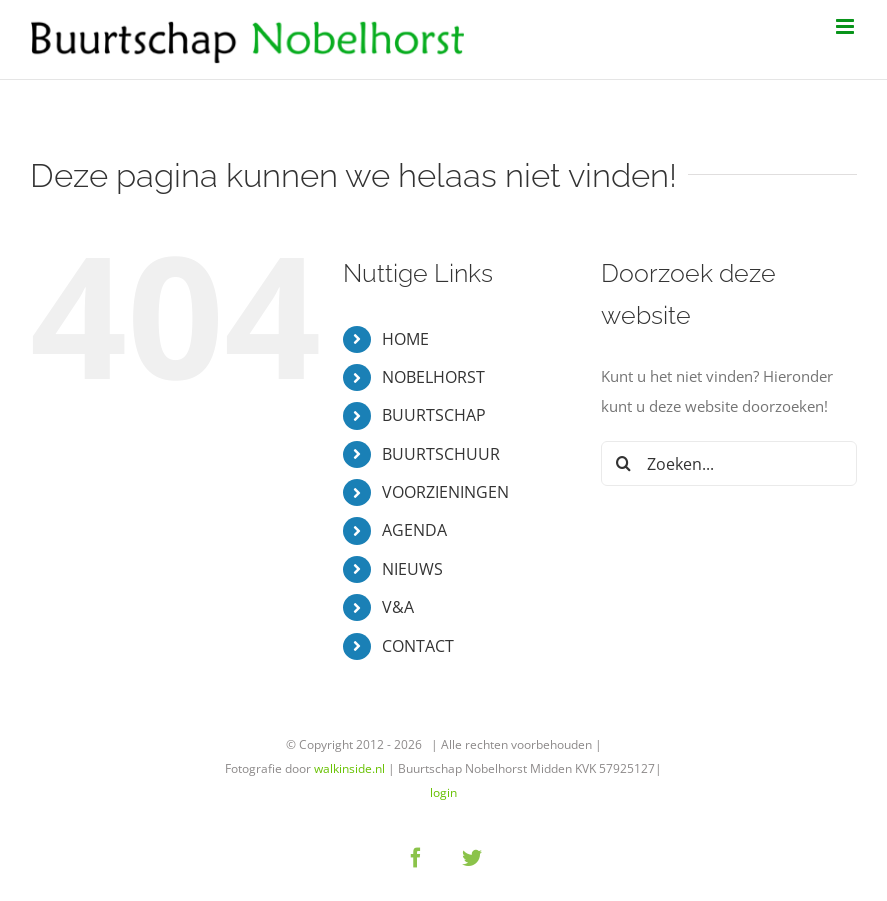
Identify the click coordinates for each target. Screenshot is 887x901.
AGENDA (414, 530)
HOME (405, 339)
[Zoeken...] (729, 463)
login (443, 792)
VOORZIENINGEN (445, 492)
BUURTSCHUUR (441, 454)
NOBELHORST (433, 377)
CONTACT (418, 646)
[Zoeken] (623, 463)
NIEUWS (412, 569)
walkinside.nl (349, 768)
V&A (398, 607)
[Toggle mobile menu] (846, 26)
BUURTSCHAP (434, 415)
